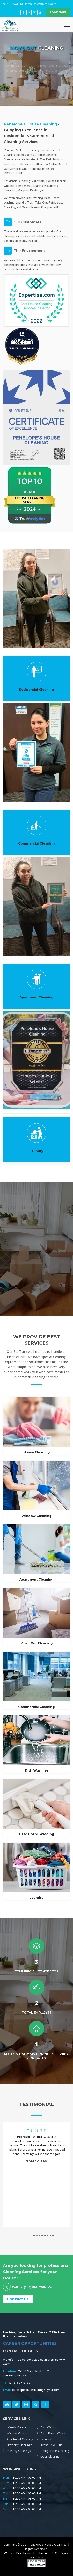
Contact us (18, 2299)
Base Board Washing (54, 2433)
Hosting (43, 2553)
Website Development (19, 2553)
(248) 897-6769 (45, 4)
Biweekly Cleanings (19, 2445)
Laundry (45, 2439)
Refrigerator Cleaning (54, 2451)
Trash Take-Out (51, 2445)
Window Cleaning (18, 2433)
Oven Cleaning (50, 2456)
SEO (54, 2553)
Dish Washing (49, 2427)
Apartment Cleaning (20, 2439)
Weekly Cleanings (18, 2427)
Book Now (58, 12)
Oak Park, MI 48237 (17, 4)
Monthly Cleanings (19, 2451)
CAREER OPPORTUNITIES (30, 2343)
